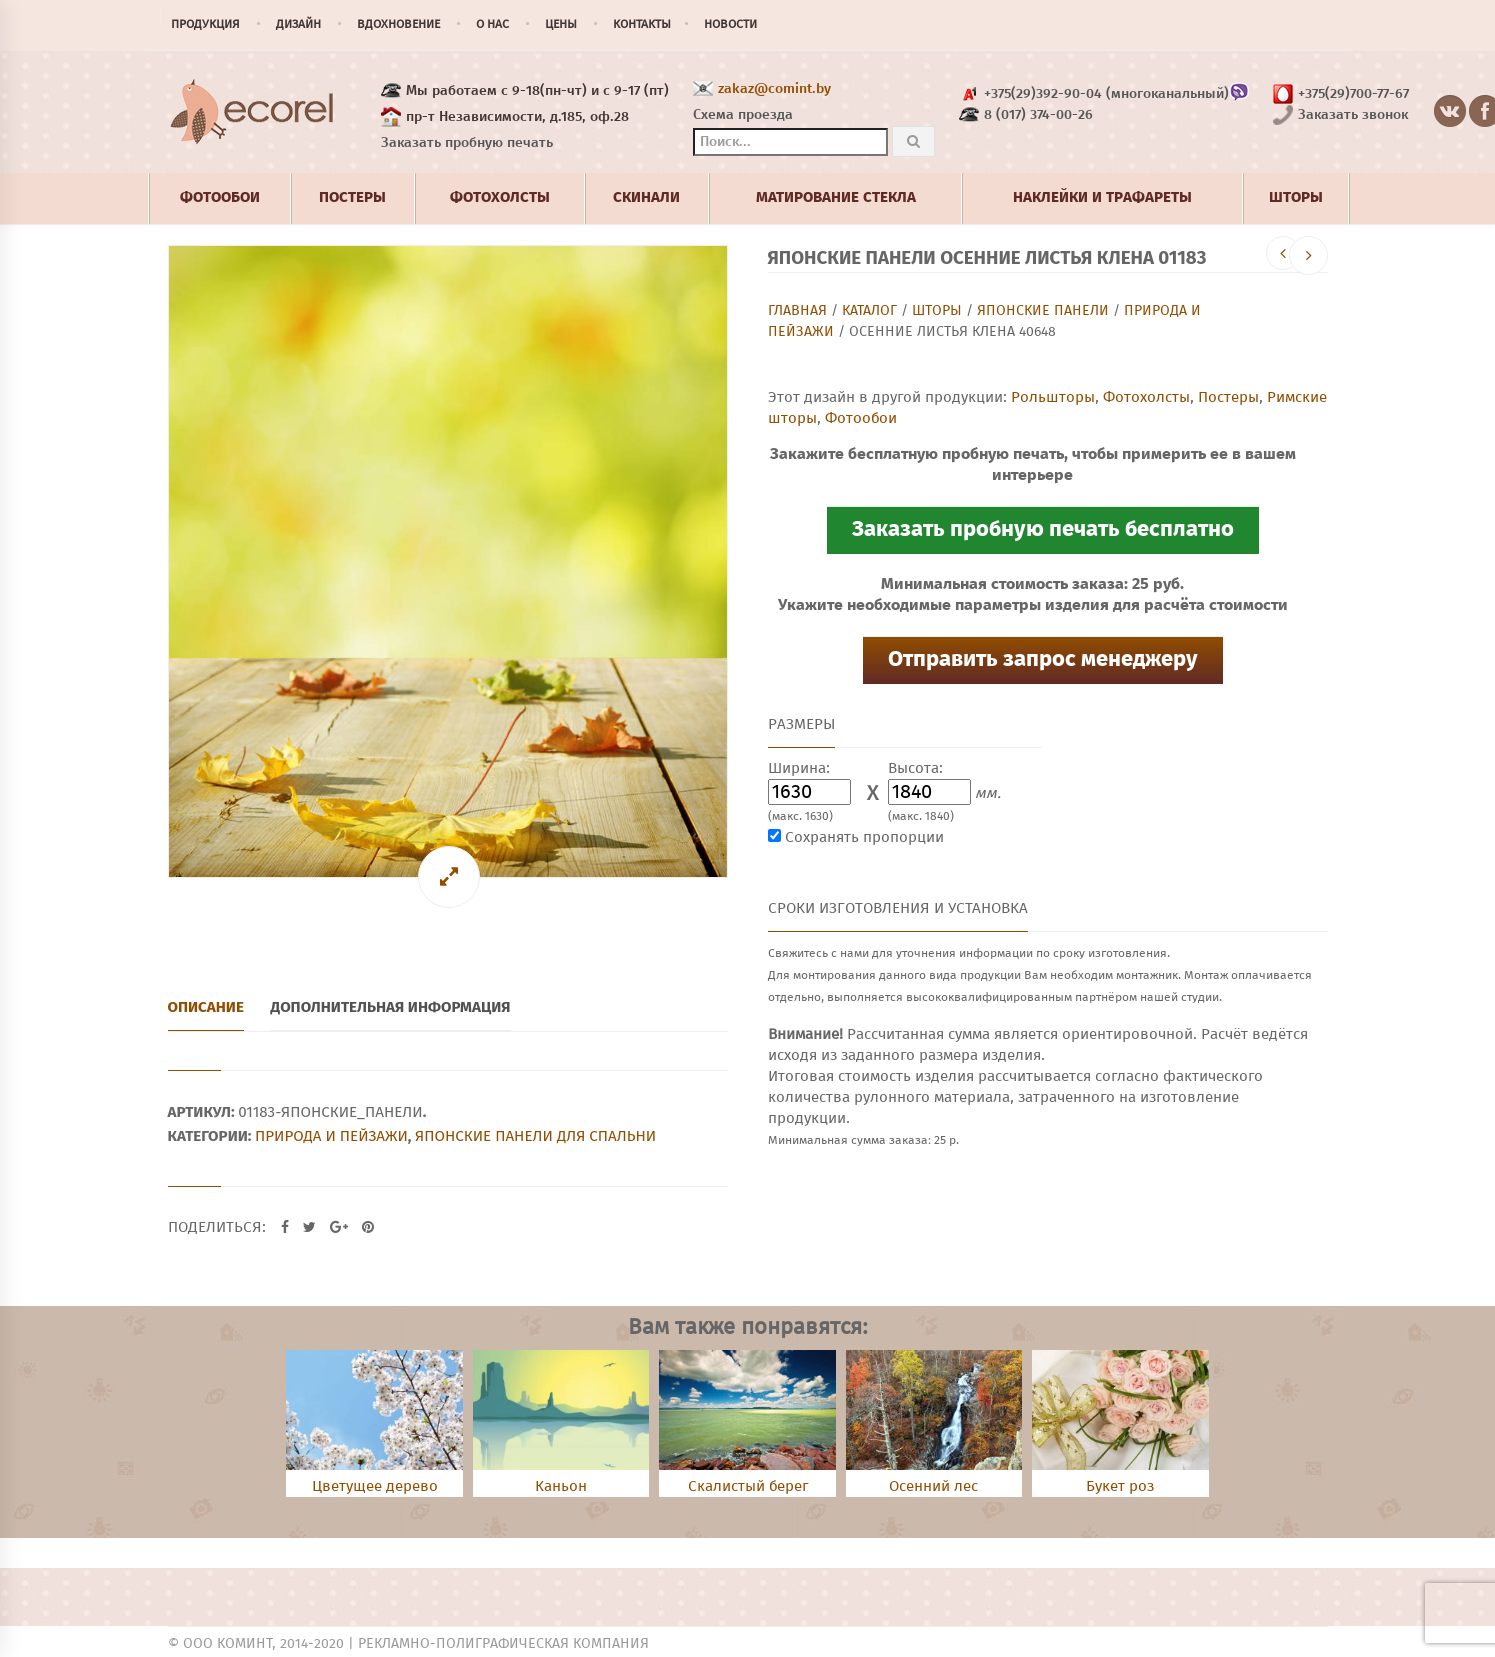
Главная (797, 311)
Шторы (937, 311)
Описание (206, 1007)
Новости (730, 25)
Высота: (915, 768)
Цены (561, 25)
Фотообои (861, 418)
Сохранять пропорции (864, 837)
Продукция (205, 25)
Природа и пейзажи (331, 1136)
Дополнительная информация (391, 1007)
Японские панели (1043, 311)
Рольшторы (1053, 397)
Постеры (1228, 397)
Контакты (642, 25)
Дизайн (298, 25)
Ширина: (799, 768)
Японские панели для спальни (535, 1136)
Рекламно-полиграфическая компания (503, 1644)
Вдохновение (398, 25)
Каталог (869, 311)
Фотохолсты (1146, 397)
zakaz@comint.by (774, 89)
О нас (492, 25)
